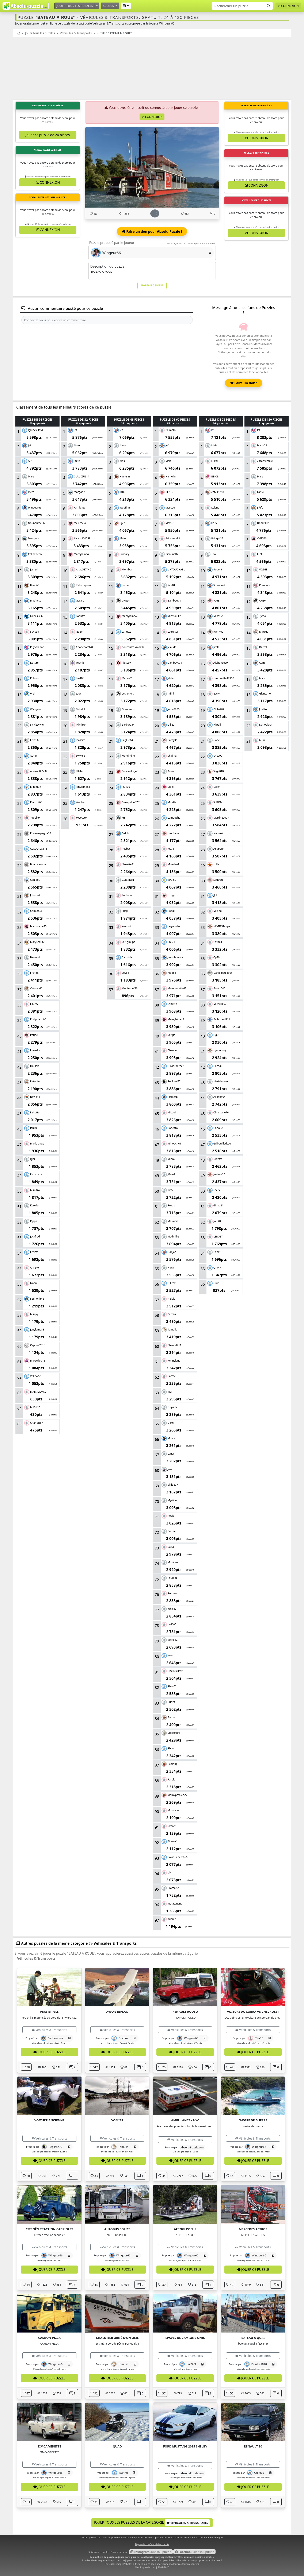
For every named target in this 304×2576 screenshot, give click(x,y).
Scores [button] (109, 6)
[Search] (242, 6)
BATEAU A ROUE (152, 285)
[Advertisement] (152, 68)
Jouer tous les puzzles (74, 6)
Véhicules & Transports (76, 33)
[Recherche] (268, 6)
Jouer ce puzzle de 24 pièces (48, 135)
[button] (126, 6)
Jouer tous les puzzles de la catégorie (152, 2522)
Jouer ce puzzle (49, 2052)
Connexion (288, 6)
